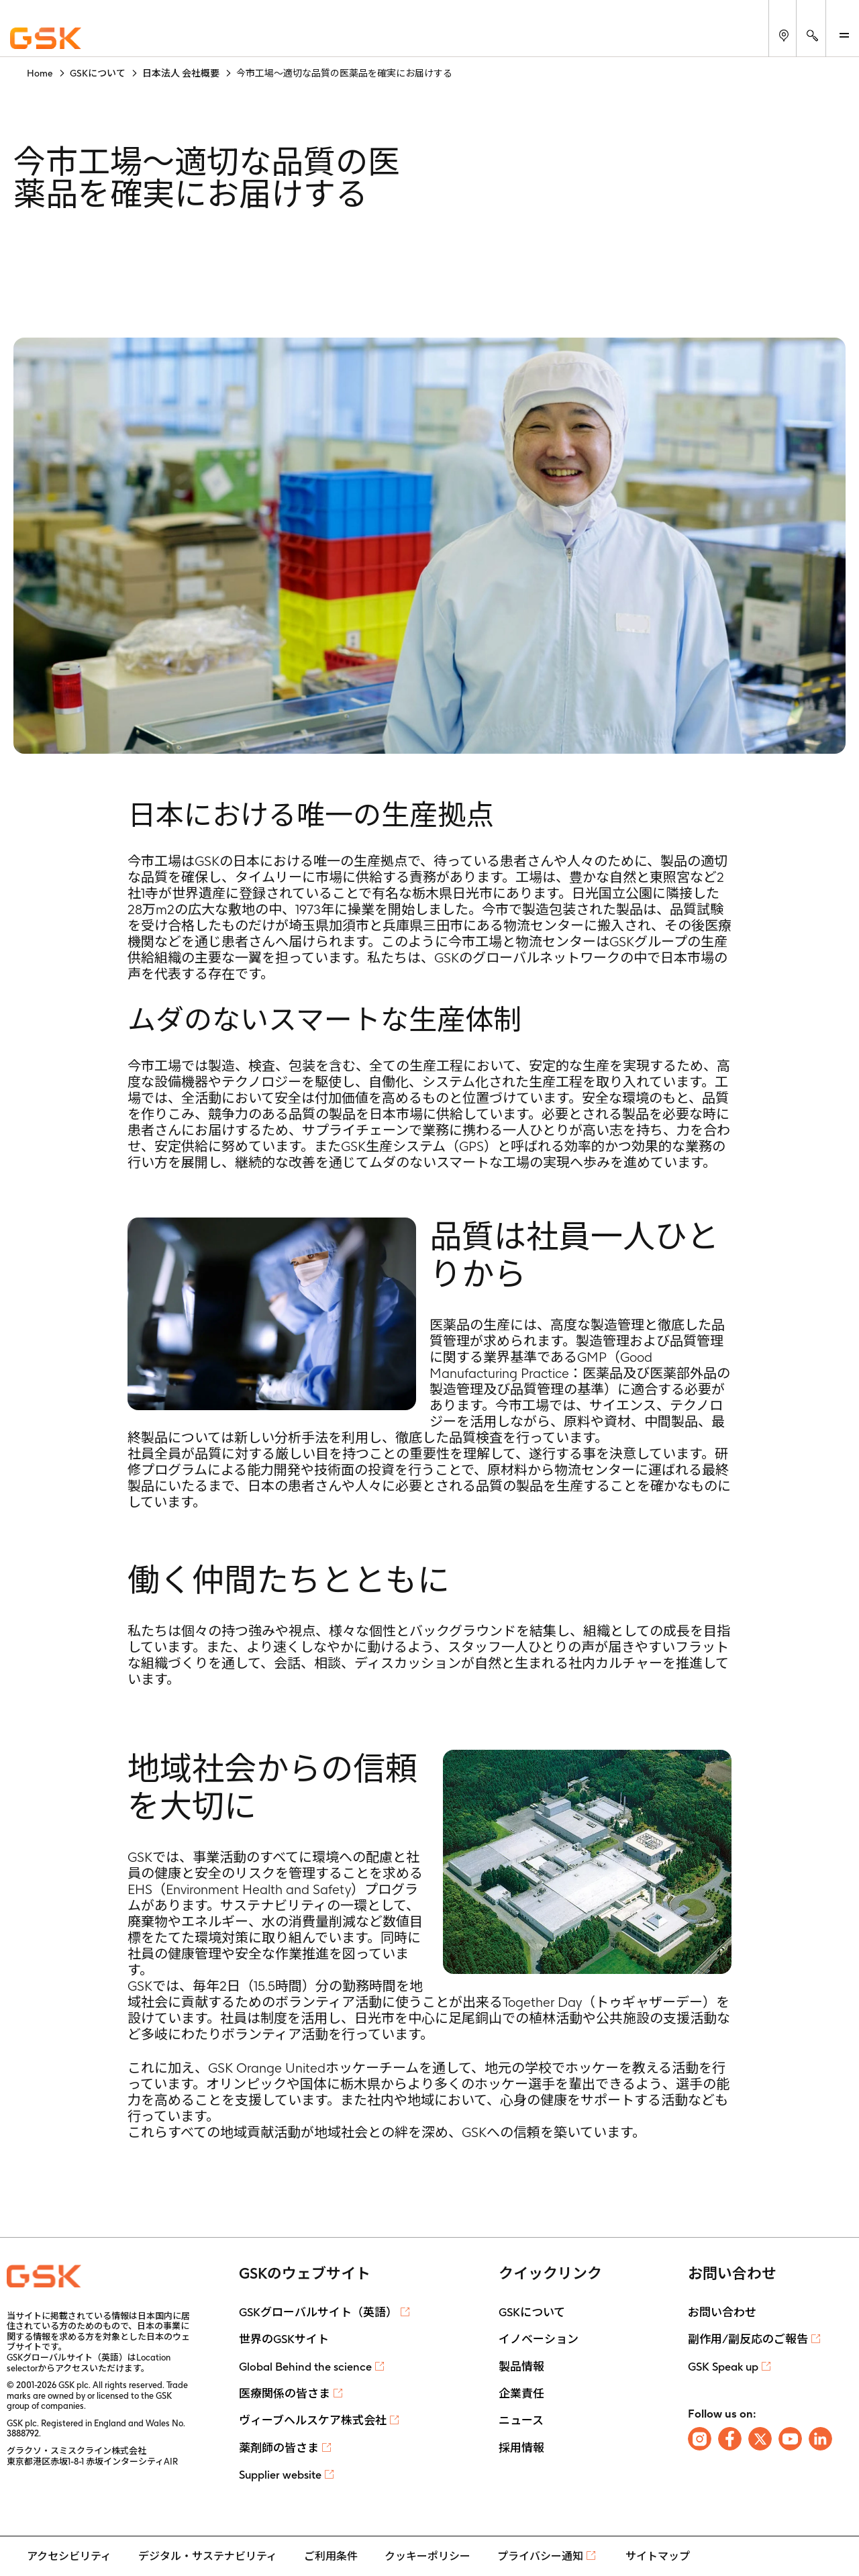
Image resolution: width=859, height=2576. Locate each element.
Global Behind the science (305, 2366)
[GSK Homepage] (45, 39)
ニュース (521, 2420)
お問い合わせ (722, 2312)
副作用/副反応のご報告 (748, 2339)
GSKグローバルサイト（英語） (318, 2312)
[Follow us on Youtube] (790, 2438)
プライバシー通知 (540, 2556)
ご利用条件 (331, 2556)
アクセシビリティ (69, 2556)
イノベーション (538, 2339)
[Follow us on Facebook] (730, 2438)
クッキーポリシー (427, 2556)
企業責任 (521, 2393)
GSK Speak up (723, 2366)
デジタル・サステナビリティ (207, 2556)
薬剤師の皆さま (279, 2448)
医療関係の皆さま (284, 2393)
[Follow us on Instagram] (699, 2438)
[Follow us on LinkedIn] (820, 2438)
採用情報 (521, 2448)
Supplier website (280, 2474)
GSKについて (532, 2312)
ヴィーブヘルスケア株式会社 (313, 2420)
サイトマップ (657, 2556)
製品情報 (521, 2366)
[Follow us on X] (760, 2438)
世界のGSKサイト (284, 2339)
